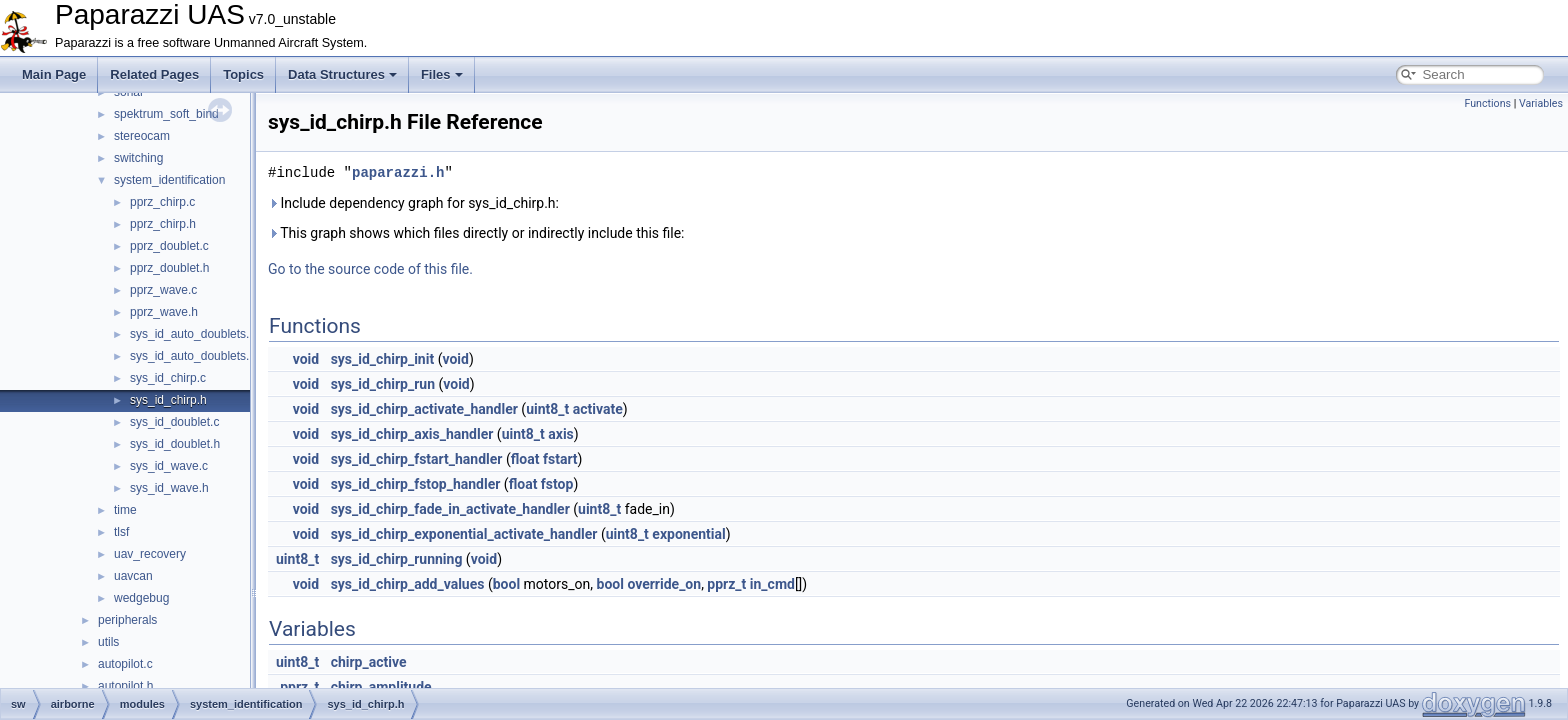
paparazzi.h (398, 172)
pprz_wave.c (163, 290)
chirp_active (369, 662)
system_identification (169, 180)
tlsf (121, 532)
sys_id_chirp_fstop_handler (416, 484)
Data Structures (342, 74)
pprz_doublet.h (169, 268)
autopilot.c (125, 664)
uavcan (133, 576)
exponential (688, 534)
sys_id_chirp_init (383, 359)
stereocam (142, 136)
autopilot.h (125, 686)
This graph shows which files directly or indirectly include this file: (476, 233)
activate (598, 409)
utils (108, 642)
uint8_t (547, 409)
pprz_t (726, 584)
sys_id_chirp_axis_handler (412, 434)
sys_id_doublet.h (175, 444)
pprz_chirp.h (163, 224)
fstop (557, 484)
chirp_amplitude (381, 687)
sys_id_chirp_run (383, 384)
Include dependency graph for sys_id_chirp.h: (413, 203)
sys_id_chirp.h (168, 400)
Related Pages (154, 74)
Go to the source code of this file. (370, 269)
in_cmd (772, 584)
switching (138, 158)
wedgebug (141, 598)
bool (506, 584)
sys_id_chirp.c (168, 378)
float (525, 459)
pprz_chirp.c (162, 202)
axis (561, 434)
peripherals (127, 620)
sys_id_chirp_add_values (408, 584)
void (306, 359)
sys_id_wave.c (169, 466)
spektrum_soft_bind (166, 114)
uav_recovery (150, 554)
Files (442, 74)
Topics (243, 74)
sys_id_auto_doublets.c (192, 334)
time (125, 510)
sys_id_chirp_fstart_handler (417, 459)
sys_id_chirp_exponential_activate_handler (464, 534)
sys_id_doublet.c (174, 422)
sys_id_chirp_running (397, 559)
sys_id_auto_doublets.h (193, 356)
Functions (1487, 103)
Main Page (54, 74)
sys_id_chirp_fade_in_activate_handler (450, 509)
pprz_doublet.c (169, 246)
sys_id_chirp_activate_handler (424, 409)
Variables (1541, 103)
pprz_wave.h (164, 312)
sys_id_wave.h (169, 488)
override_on (664, 584)
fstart (560, 459)
